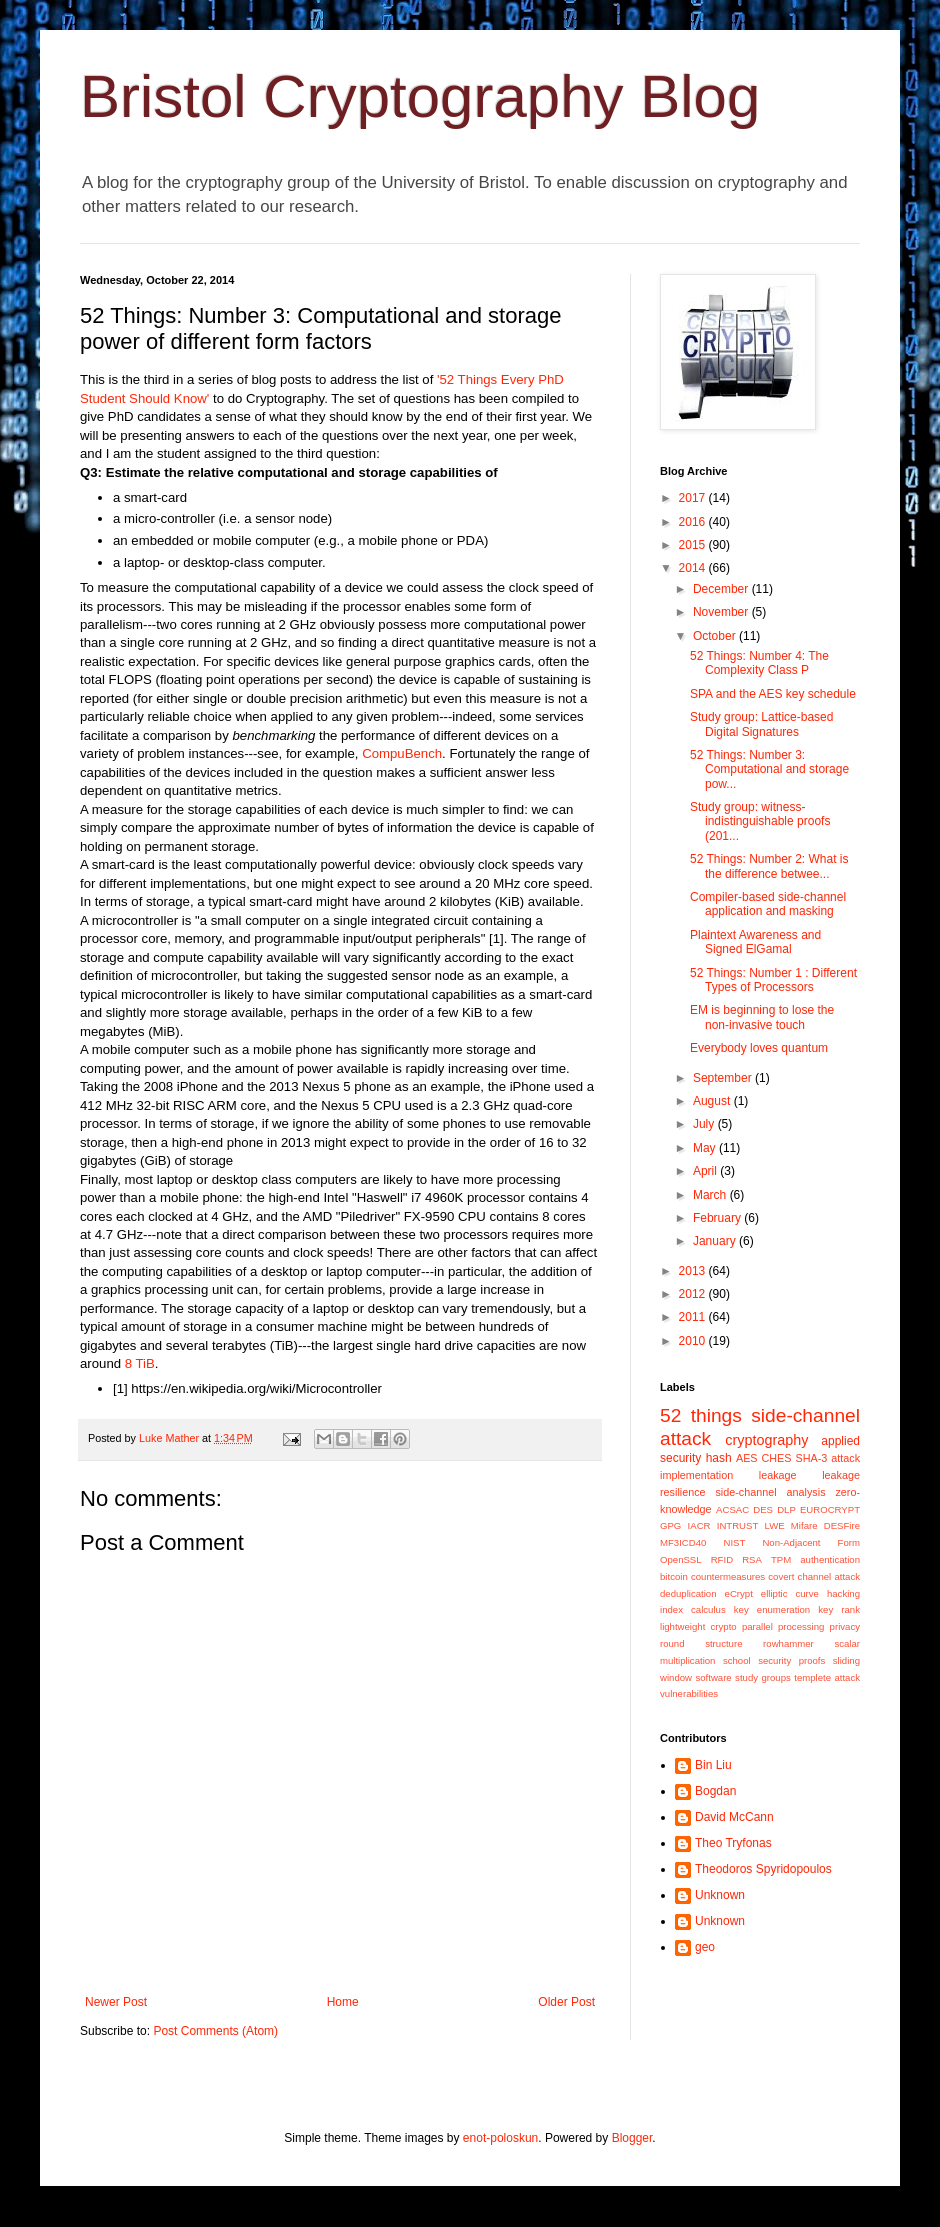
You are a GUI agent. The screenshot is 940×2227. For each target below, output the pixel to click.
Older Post (566, 2002)
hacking (843, 1593)
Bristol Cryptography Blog (420, 96)
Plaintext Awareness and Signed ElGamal (755, 942)
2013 (694, 1271)
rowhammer (788, 1643)
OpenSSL (681, 1559)
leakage (778, 1475)
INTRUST (738, 1525)
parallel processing (783, 1626)
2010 (694, 1341)
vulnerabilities (689, 1693)
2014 (694, 568)
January (716, 1241)
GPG (670, 1525)
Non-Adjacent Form (811, 1542)
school (737, 1660)
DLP (786, 1509)
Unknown (720, 1895)
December (722, 589)
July (705, 1124)
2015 (694, 545)
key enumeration (772, 1609)
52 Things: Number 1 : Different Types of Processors (773, 980)
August (713, 1101)
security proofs (791, 1660)
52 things (701, 1415)
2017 (694, 498)
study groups (763, 1677)
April (706, 1171)
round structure (701, 1643)
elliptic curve (790, 1593)
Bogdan (715, 1791)
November (722, 612)
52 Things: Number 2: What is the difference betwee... (769, 866)
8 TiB (140, 1363)
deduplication (688, 1593)
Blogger (632, 2138)
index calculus (693, 1609)
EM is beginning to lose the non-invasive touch (762, 1017)
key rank (839, 1609)
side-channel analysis (770, 1492)
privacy (845, 1626)
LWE (775, 1525)
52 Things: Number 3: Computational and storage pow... (769, 769)
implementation (696, 1475)
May (706, 1148)
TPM (781, 1559)
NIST (734, 1542)
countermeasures (728, 1576)
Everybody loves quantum (759, 1048)
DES (763, 1509)
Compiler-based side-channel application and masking (768, 904)
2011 (694, 1317)
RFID (722, 1559)
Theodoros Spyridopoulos (763, 1869)
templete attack (827, 1677)
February (718, 1218)
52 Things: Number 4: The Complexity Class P (759, 663)
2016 (694, 522)
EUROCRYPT (830, 1509)
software (713, 1677)
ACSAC (732, 1509)
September (724, 1078)
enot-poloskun (500, 2138)
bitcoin (674, 1576)
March (711, 1195)
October (716, 636)
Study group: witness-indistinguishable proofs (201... (760, 821)
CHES (777, 1458)
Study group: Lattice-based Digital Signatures (761, 724)
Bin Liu (713, 1765)
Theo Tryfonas (733, 1843)
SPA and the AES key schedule (773, 694)
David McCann (734, 1817)
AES (747, 1458)
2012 (694, 1294)
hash (719, 1458)
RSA (752, 1559)
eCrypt (739, 1593)
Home (343, 2002)
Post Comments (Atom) (215, 2031)
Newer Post (116, 2002)
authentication (830, 1559)
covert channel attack (814, 1576)
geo (705, 1947)
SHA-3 (811, 1458)
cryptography (766, 1440)
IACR (699, 1525)
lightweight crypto (698, 1626)
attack (845, 1458)
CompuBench (402, 753)
